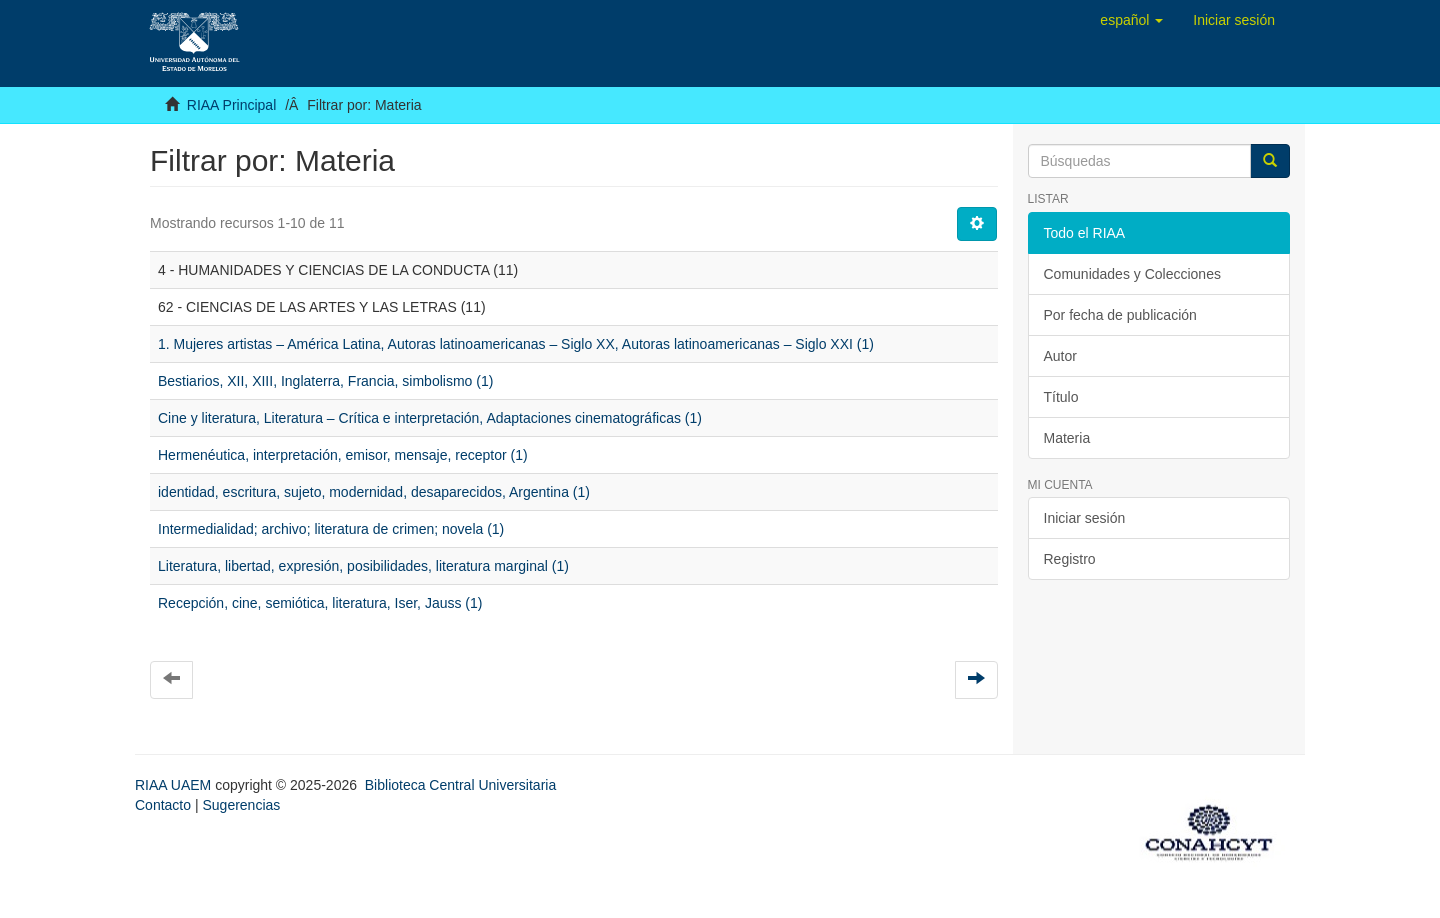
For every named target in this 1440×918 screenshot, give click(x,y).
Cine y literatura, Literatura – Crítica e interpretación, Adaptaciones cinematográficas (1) (430, 418)
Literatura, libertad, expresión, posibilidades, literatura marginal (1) (363, 566)
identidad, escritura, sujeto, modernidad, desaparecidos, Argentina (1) (374, 492)
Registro (1070, 559)
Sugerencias (241, 805)
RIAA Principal (231, 105)
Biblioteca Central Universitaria (460, 785)
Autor (1060, 356)
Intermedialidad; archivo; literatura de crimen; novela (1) (331, 529)
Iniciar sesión (1085, 518)
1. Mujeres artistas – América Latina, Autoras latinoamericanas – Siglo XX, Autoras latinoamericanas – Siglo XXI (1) (516, 344)
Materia (1067, 438)
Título (1061, 397)
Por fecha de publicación (1120, 315)
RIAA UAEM (175, 785)
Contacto (163, 805)
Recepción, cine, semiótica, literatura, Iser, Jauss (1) (320, 603)
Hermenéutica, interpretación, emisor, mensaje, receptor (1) (343, 455)
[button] (1131, 20)
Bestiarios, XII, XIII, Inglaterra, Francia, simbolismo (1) (325, 381)
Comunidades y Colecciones (1132, 274)
